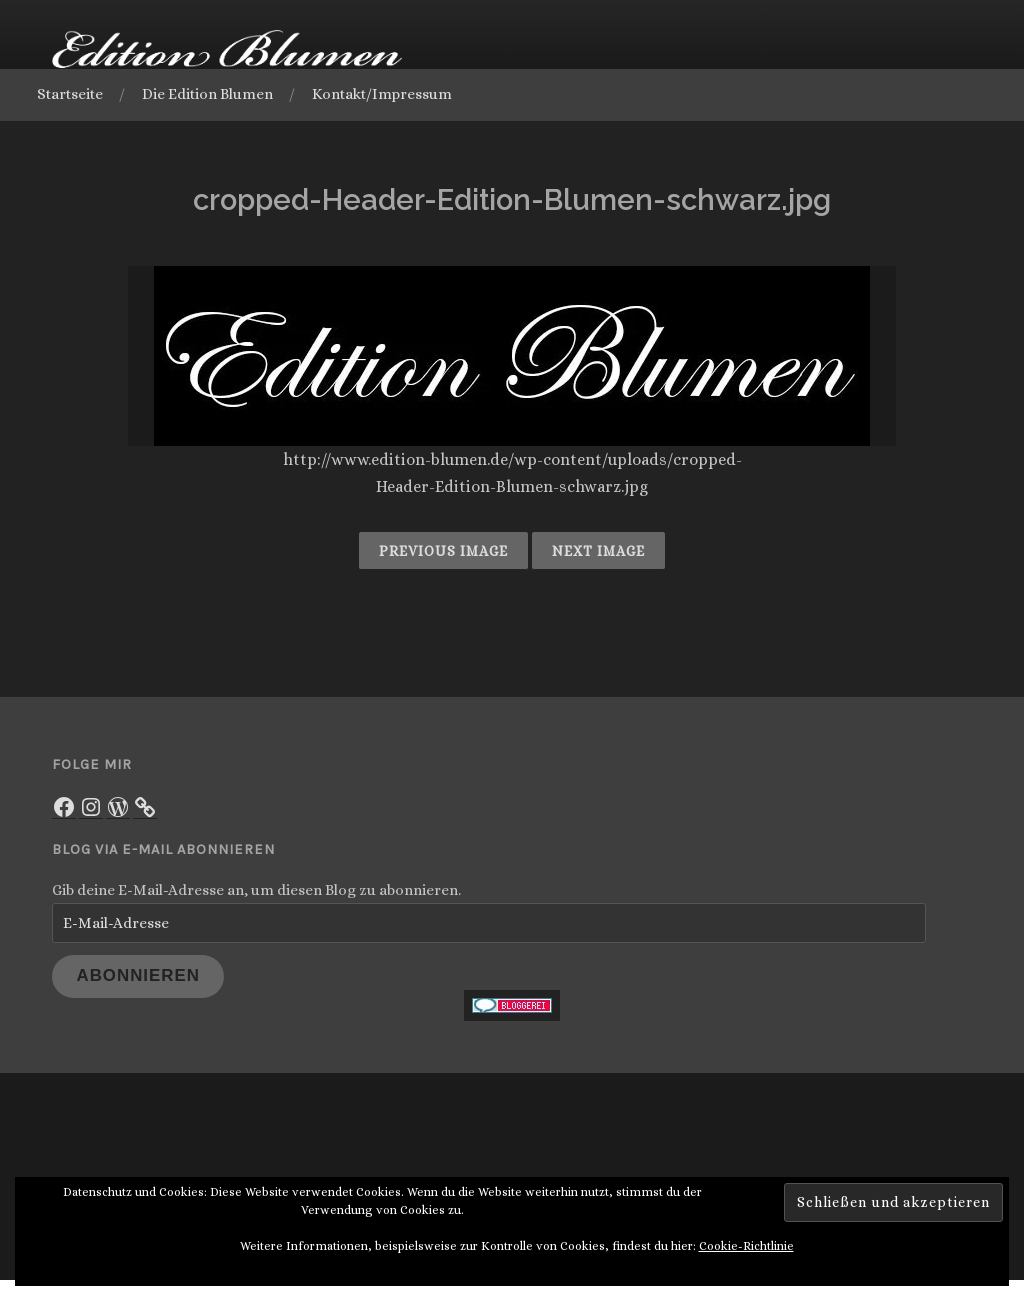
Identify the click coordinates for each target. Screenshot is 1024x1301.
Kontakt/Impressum (390, 94)
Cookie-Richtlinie (746, 1271)
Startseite (78, 94)
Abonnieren (138, 985)
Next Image (598, 553)
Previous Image (443, 553)
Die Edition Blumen (215, 94)
